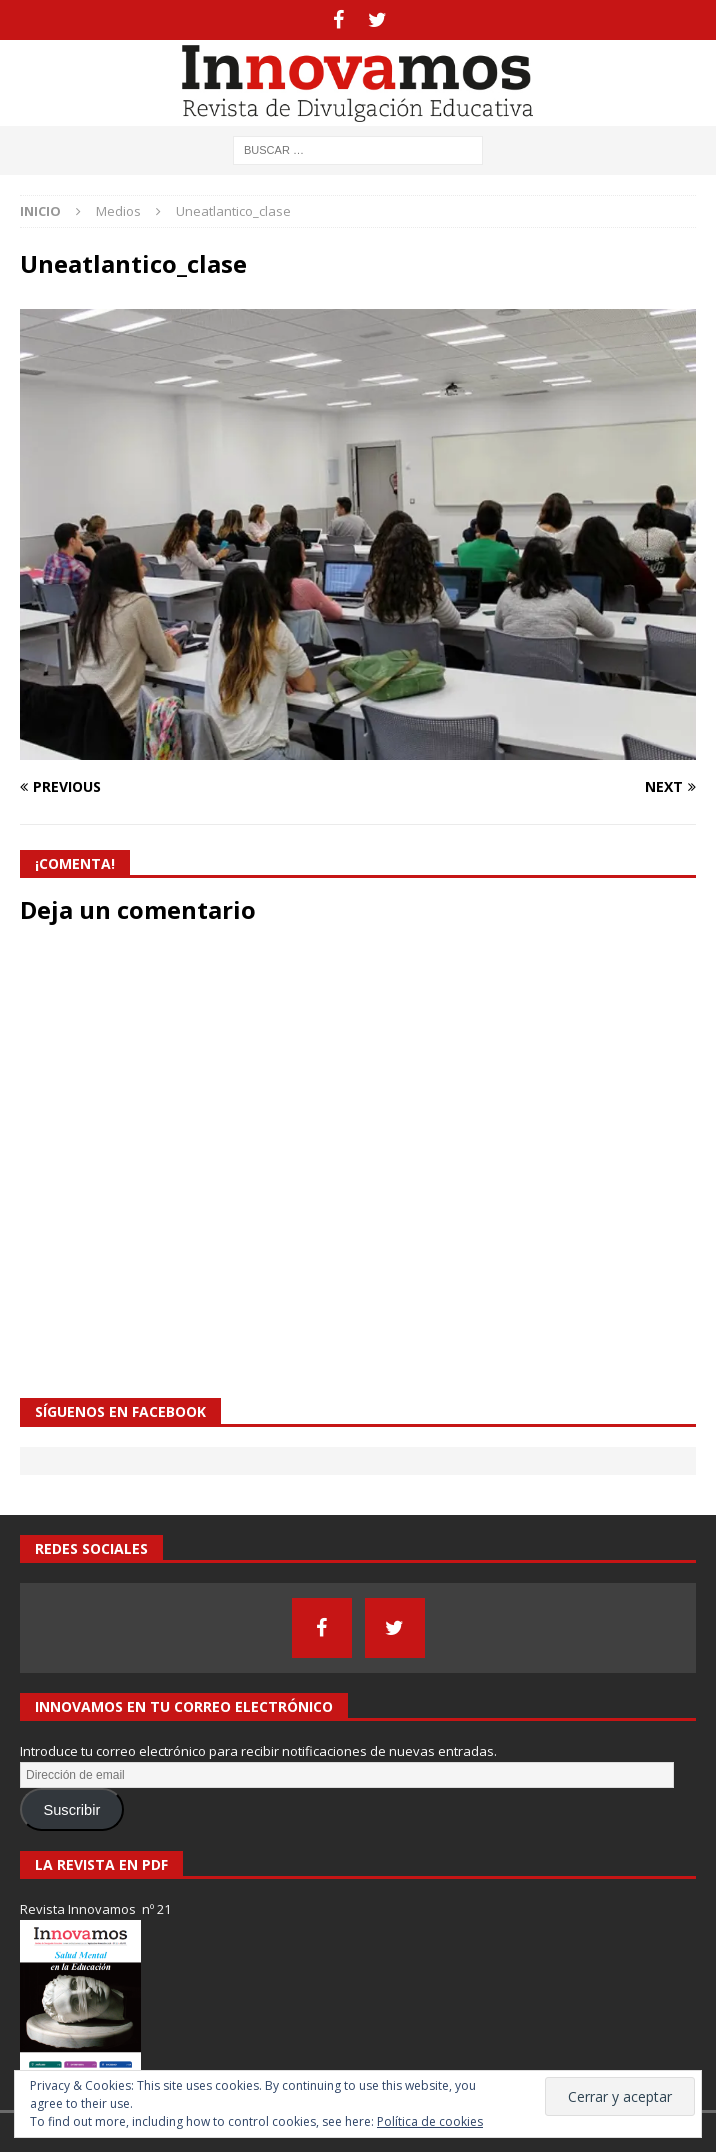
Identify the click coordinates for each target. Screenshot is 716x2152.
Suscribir (71, 1810)
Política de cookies (430, 2121)
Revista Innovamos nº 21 (95, 1909)
